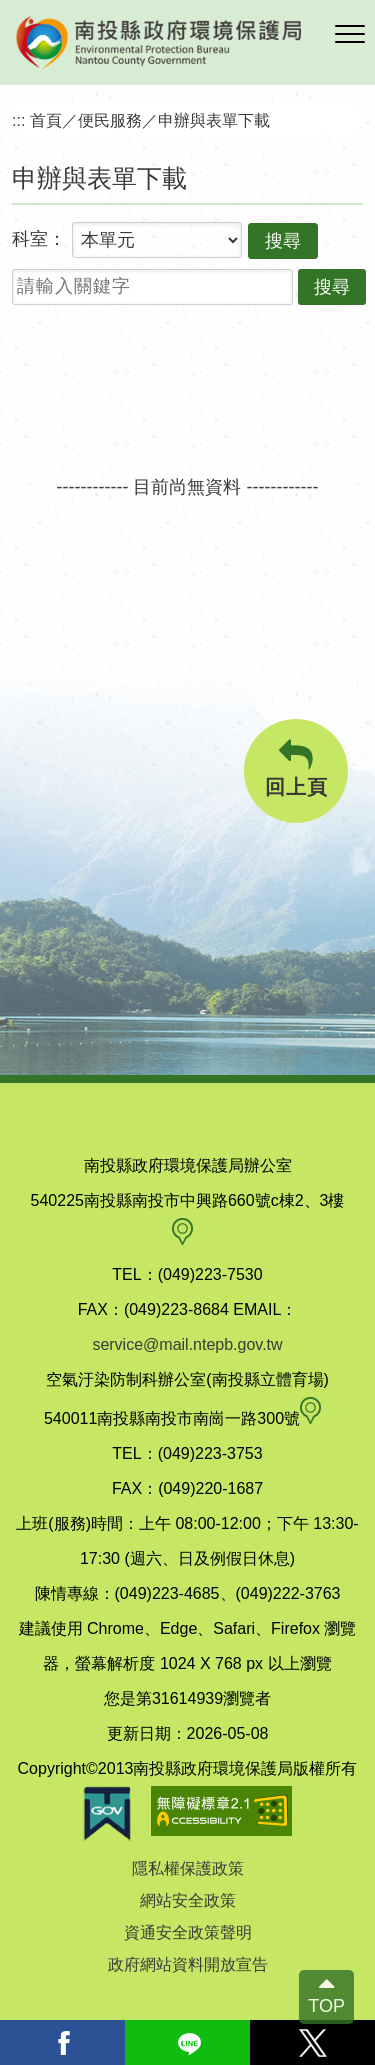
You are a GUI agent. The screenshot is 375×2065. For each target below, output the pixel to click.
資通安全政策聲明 (188, 1932)
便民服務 (110, 120)
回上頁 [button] (296, 768)
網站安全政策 (188, 1900)
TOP (326, 2006)
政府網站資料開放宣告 (188, 1964)
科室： (39, 239)
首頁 (46, 120)
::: (19, 120)
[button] (350, 35)
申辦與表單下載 (214, 120)
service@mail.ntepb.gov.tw (187, 1344)
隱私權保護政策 (188, 1868)
